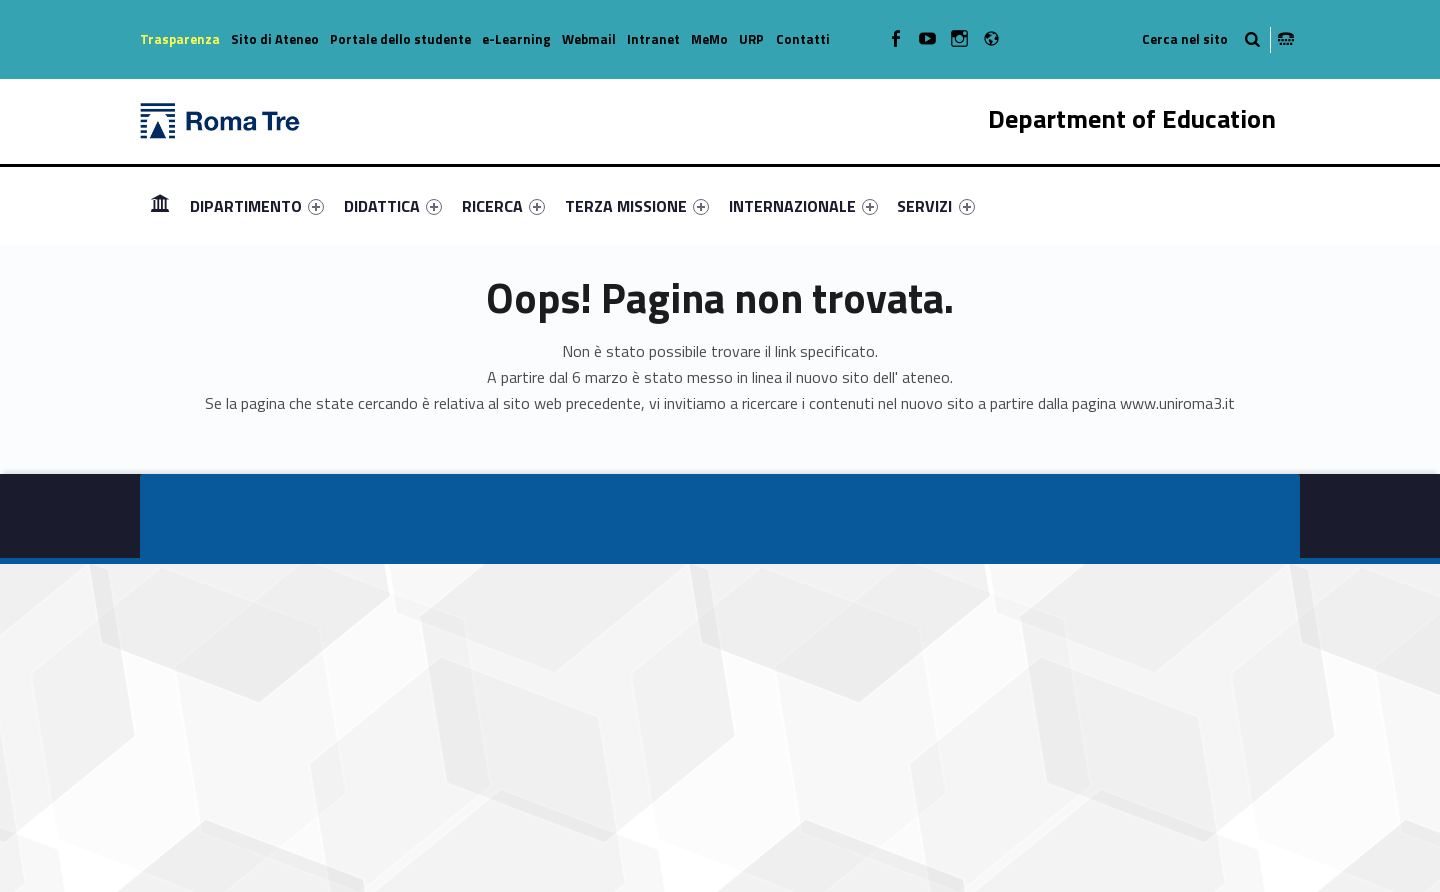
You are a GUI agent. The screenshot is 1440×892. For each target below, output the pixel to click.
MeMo (709, 39)
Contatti (803, 39)
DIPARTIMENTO (257, 206)
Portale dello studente (400, 39)
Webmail (589, 39)
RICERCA (503, 206)
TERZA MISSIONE (637, 206)
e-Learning (516, 39)
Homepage (160, 205)
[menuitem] (160, 206)
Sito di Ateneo (275, 39)
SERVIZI (935, 206)
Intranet (653, 39)
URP (751, 39)
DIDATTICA (393, 206)
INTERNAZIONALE (803, 206)
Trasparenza (180, 39)
